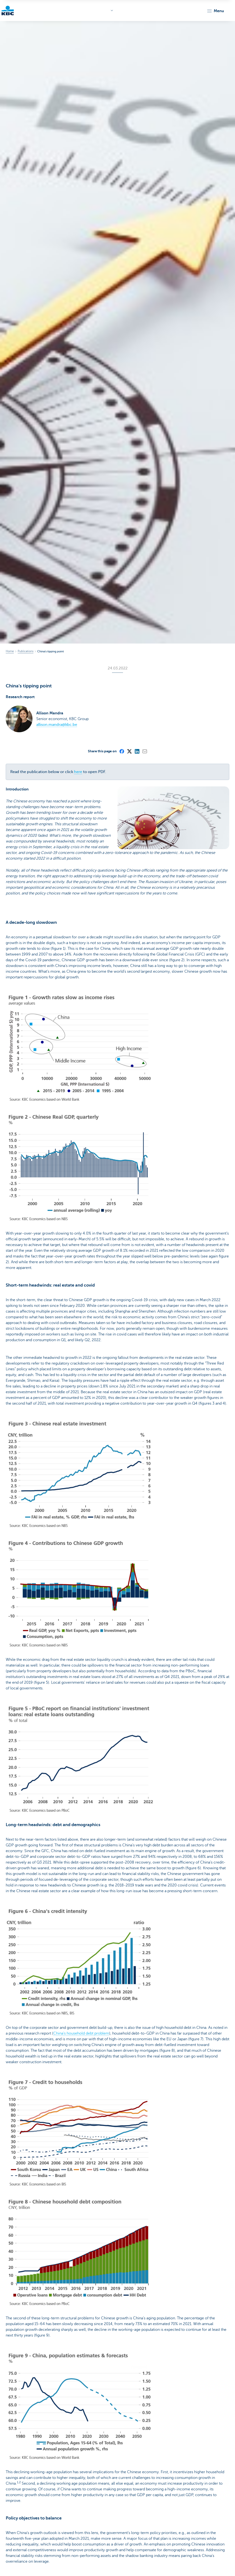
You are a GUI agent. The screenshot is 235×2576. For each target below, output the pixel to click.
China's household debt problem (81, 2005)
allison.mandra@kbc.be (56, 724)
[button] (215, 11)
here (78, 772)
